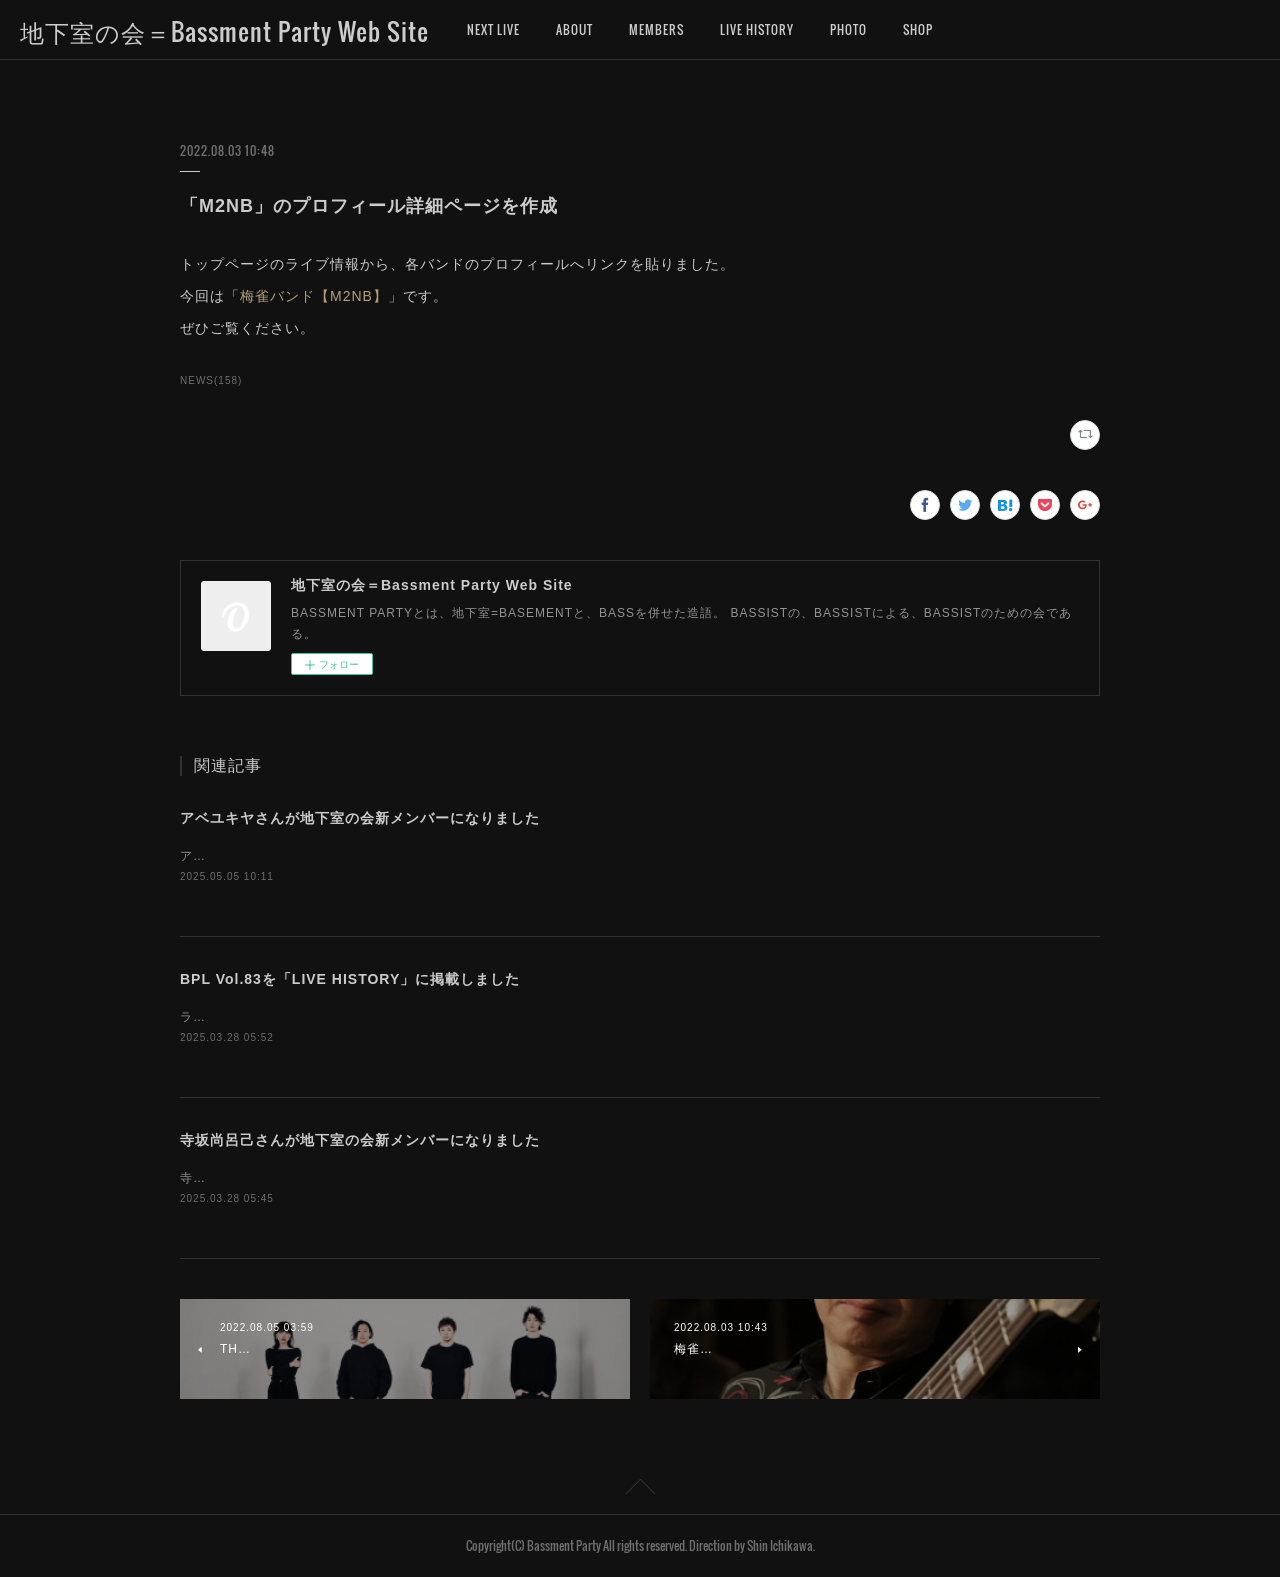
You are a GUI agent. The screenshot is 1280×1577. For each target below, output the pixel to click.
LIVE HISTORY (757, 29)
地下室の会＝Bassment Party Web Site (224, 31)
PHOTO (848, 29)
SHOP (918, 29)
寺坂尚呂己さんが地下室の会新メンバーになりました (360, 1140)
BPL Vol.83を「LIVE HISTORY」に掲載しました (350, 979)
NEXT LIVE (493, 29)
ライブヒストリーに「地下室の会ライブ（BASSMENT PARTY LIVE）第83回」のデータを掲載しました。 (493, 1017)
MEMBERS (656, 29)
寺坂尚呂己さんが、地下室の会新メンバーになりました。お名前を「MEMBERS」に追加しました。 (474, 1178)
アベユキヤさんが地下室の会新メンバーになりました (360, 818)
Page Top (640, 1490)
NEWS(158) (211, 380)
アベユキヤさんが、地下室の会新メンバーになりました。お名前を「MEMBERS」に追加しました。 (474, 856)
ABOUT (574, 29)
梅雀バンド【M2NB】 (314, 296)
